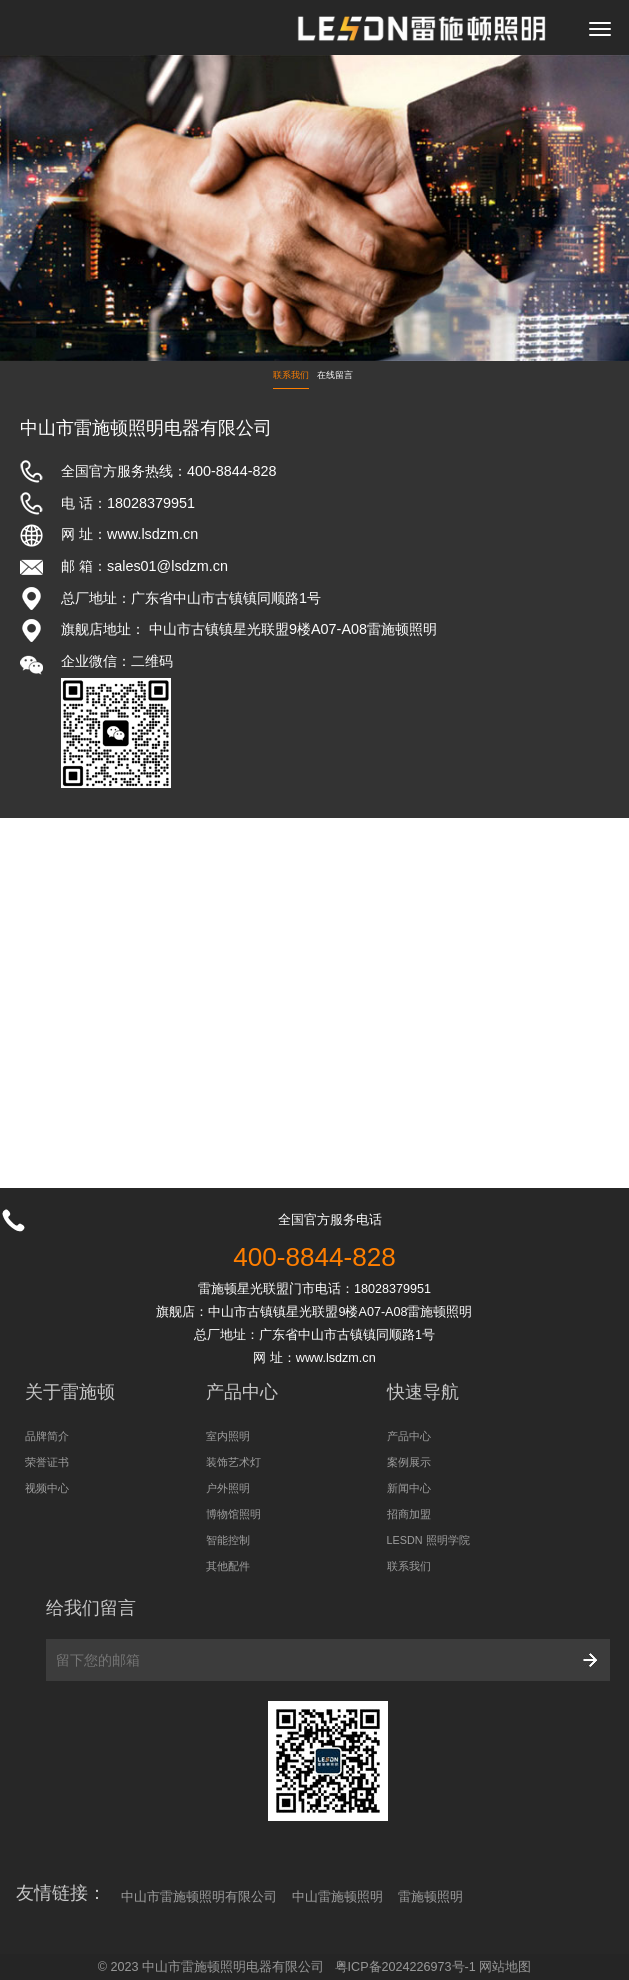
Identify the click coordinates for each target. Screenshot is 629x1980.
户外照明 (228, 1488)
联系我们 (291, 375)
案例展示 (409, 1462)
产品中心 (409, 1436)
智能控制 (228, 1540)
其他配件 (228, 1566)
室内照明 (228, 1436)
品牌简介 (47, 1436)
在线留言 (335, 375)
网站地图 (505, 1967)
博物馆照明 (233, 1514)
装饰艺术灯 (233, 1462)
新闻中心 (409, 1488)
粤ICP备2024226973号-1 (405, 1967)
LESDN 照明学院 (428, 1540)
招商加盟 (409, 1514)
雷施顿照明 (430, 1897)
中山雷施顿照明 (337, 1897)
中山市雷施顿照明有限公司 (199, 1897)
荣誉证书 (47, 1462)
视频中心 (47, 1488)
